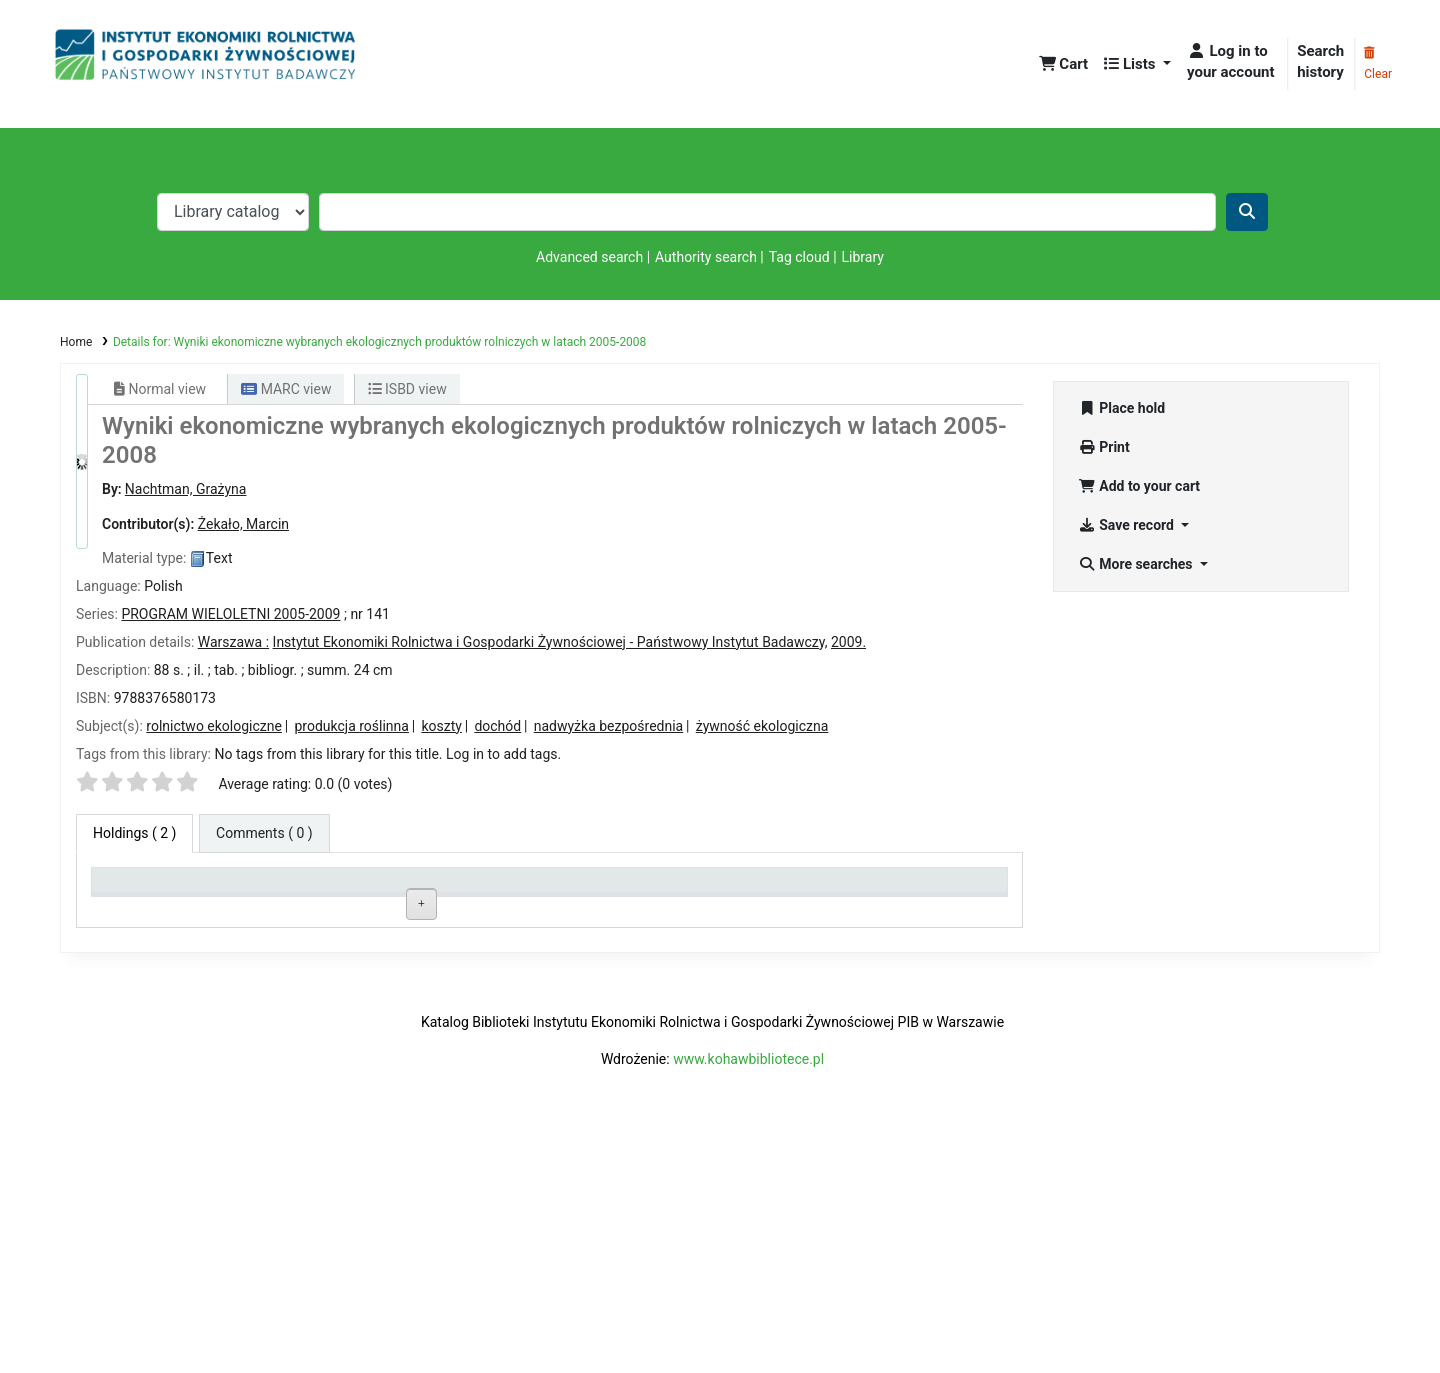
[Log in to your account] (1233, 62)
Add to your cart (1139, 486)
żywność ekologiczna (762, 726)
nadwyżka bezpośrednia (609, 726)
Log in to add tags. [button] (503, 754)
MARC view (286, 389)
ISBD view (407, 389)
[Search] (1247, 212)
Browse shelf (553, 932)
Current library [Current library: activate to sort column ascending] (328, 888)
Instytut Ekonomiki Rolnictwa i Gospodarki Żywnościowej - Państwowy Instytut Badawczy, (550, 642)
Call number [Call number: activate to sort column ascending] (505, 888)
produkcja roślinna (351, 726)
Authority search (706, 257)
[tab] (264, 833)
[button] (1064, 64)
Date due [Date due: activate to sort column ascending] (862, 888)
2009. (848, 642)
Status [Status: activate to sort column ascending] (672, 888)
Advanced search (589, 257)
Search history (1320, 61)
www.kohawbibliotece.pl (748, 1294)
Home (76, 342)
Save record (1127, 525)
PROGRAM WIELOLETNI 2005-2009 (230, 614)
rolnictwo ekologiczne (214, 726)
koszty (441, 726)
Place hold (1121, 408)
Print (1103, 447)
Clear (1378, 64)
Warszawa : (233, 642)
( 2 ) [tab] (134, 833)
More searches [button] (1137, 564)
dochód (497, 726)
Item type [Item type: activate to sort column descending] (130, 888)
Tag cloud (799, 257)
